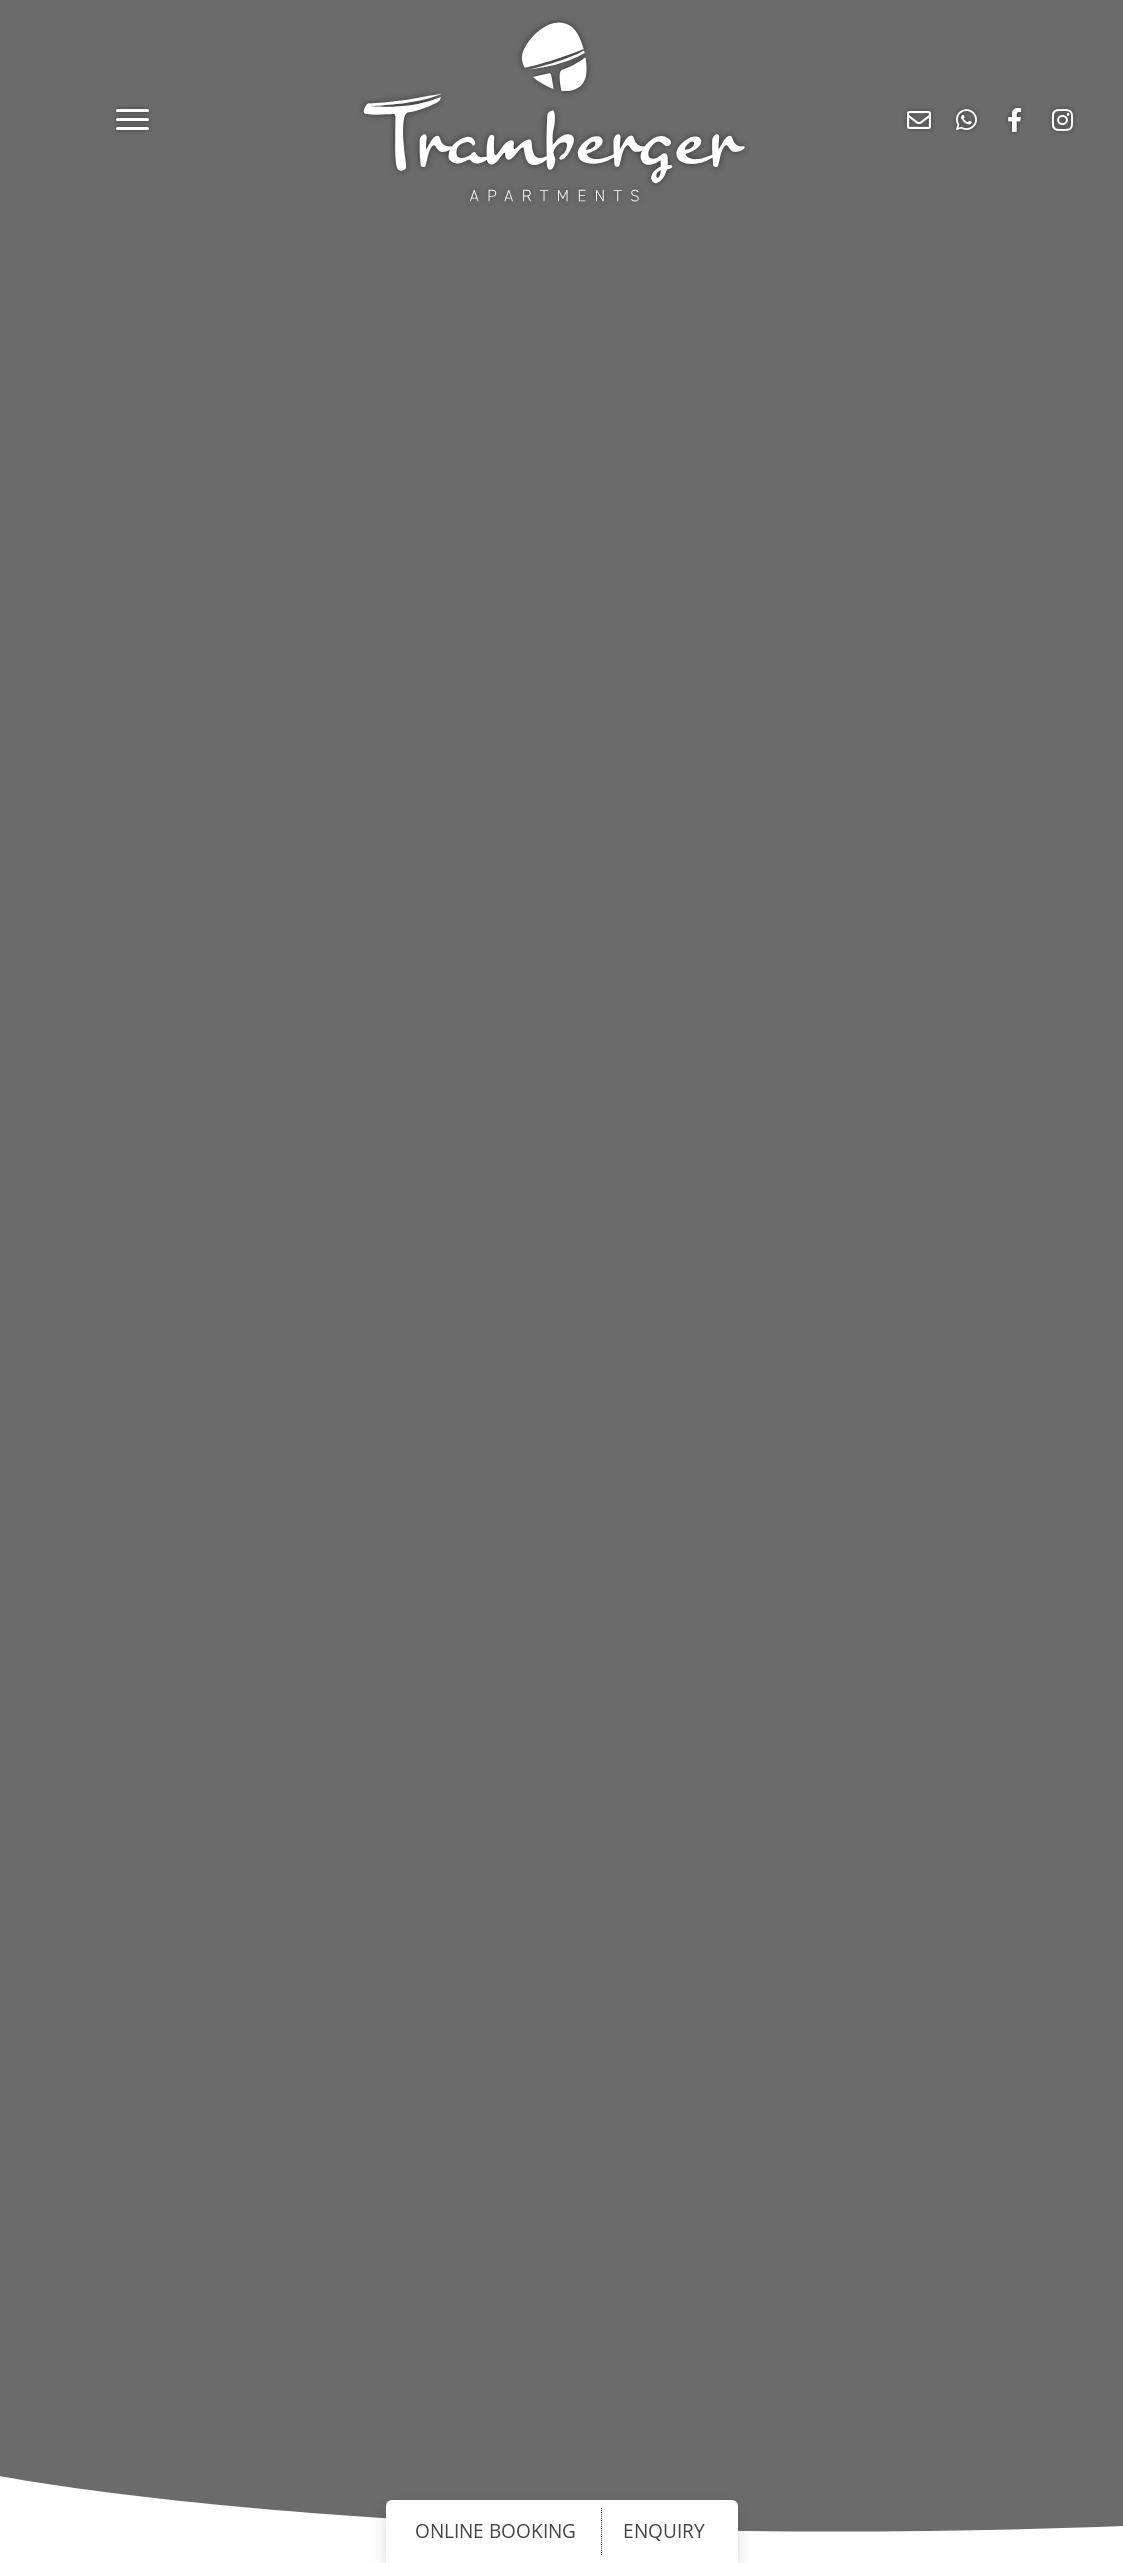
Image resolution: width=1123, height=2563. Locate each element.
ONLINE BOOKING (495, 2532)
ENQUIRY (664, 2532)
